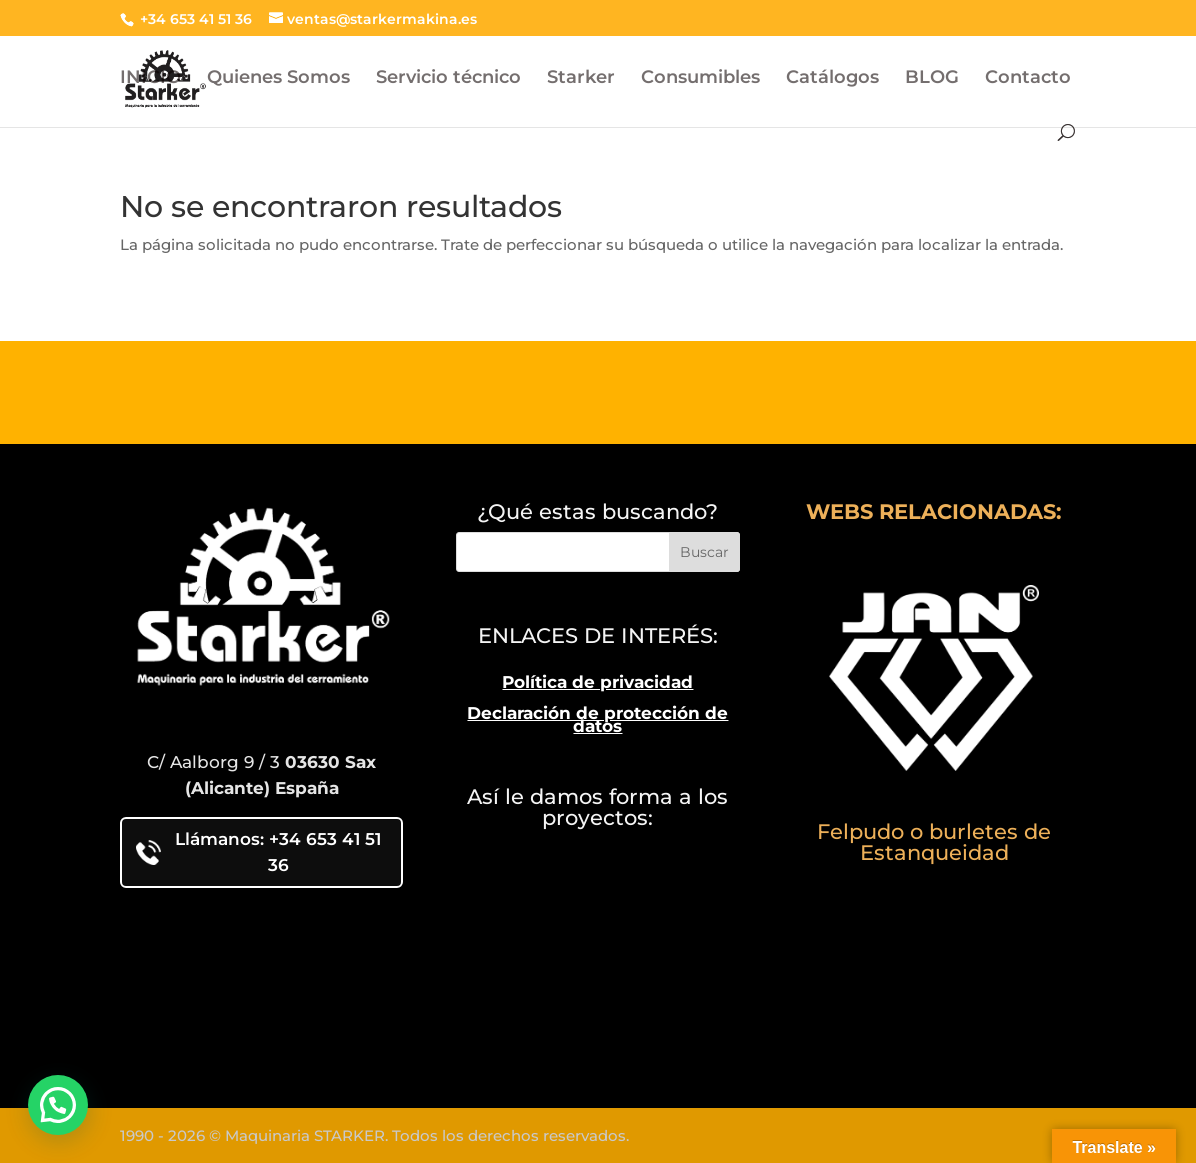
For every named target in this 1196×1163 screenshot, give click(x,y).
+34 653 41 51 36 (194, 19)
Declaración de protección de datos (597, 720)
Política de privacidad (597, 682)
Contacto (1028, 79)
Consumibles (700, 79)
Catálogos (832, 79)
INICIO (150, 79)
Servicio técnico (448, 79)
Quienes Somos (278, 79)
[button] (58, 1105)
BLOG (932, 79)
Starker (581, 79)
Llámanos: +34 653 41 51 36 (258, 852)
